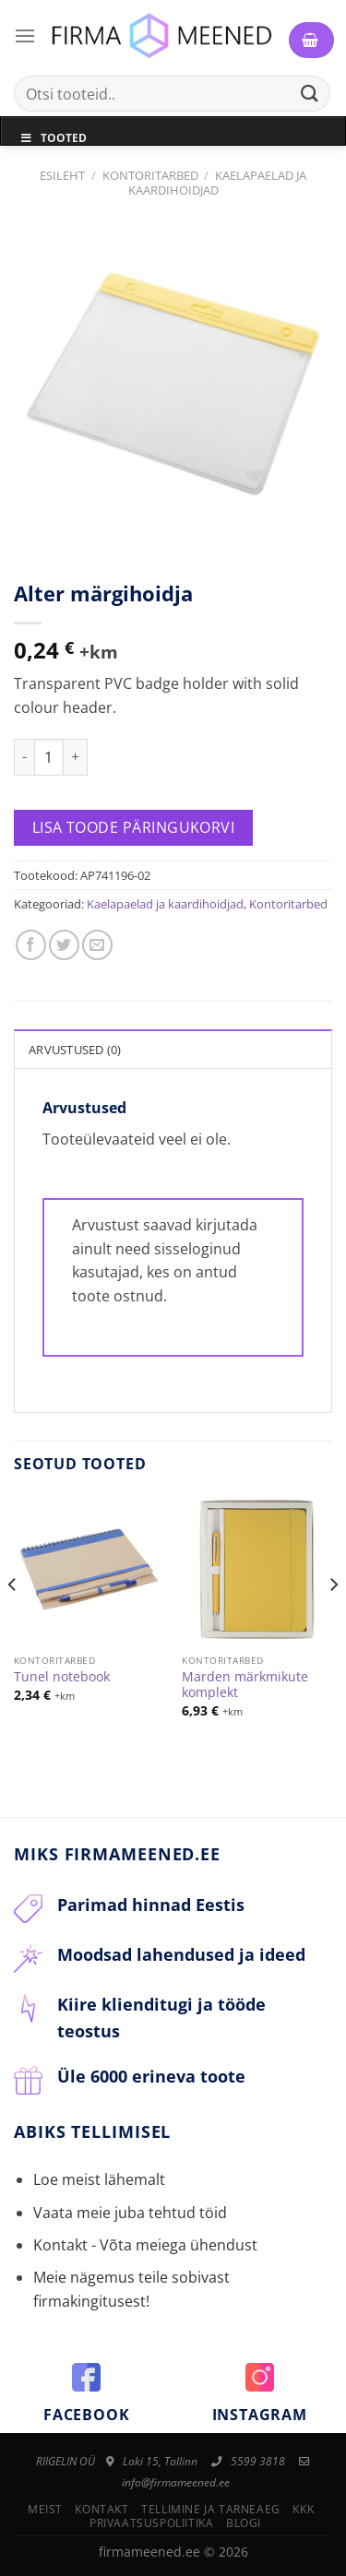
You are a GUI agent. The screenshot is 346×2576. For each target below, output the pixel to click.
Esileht (62, 175)
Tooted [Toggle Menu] (53, 138)
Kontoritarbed (150, 175)
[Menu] (25, 35)
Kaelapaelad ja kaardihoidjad (217, 182)
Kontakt (101, 2509)
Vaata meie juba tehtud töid (130, 2212)
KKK (303, 2509)
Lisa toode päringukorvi (133, 827)
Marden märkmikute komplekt (245, 1684)
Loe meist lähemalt (99, 2179)
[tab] (173, 1048)
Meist (45, 2509)
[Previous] (13, 1621)
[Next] (333, 1621)
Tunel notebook (62, 1676)
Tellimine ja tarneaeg (210, 2509)
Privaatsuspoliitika (151, 2523)
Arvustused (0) (75, 1049)
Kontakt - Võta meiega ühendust (145, 2245)
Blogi (243, 2523)
